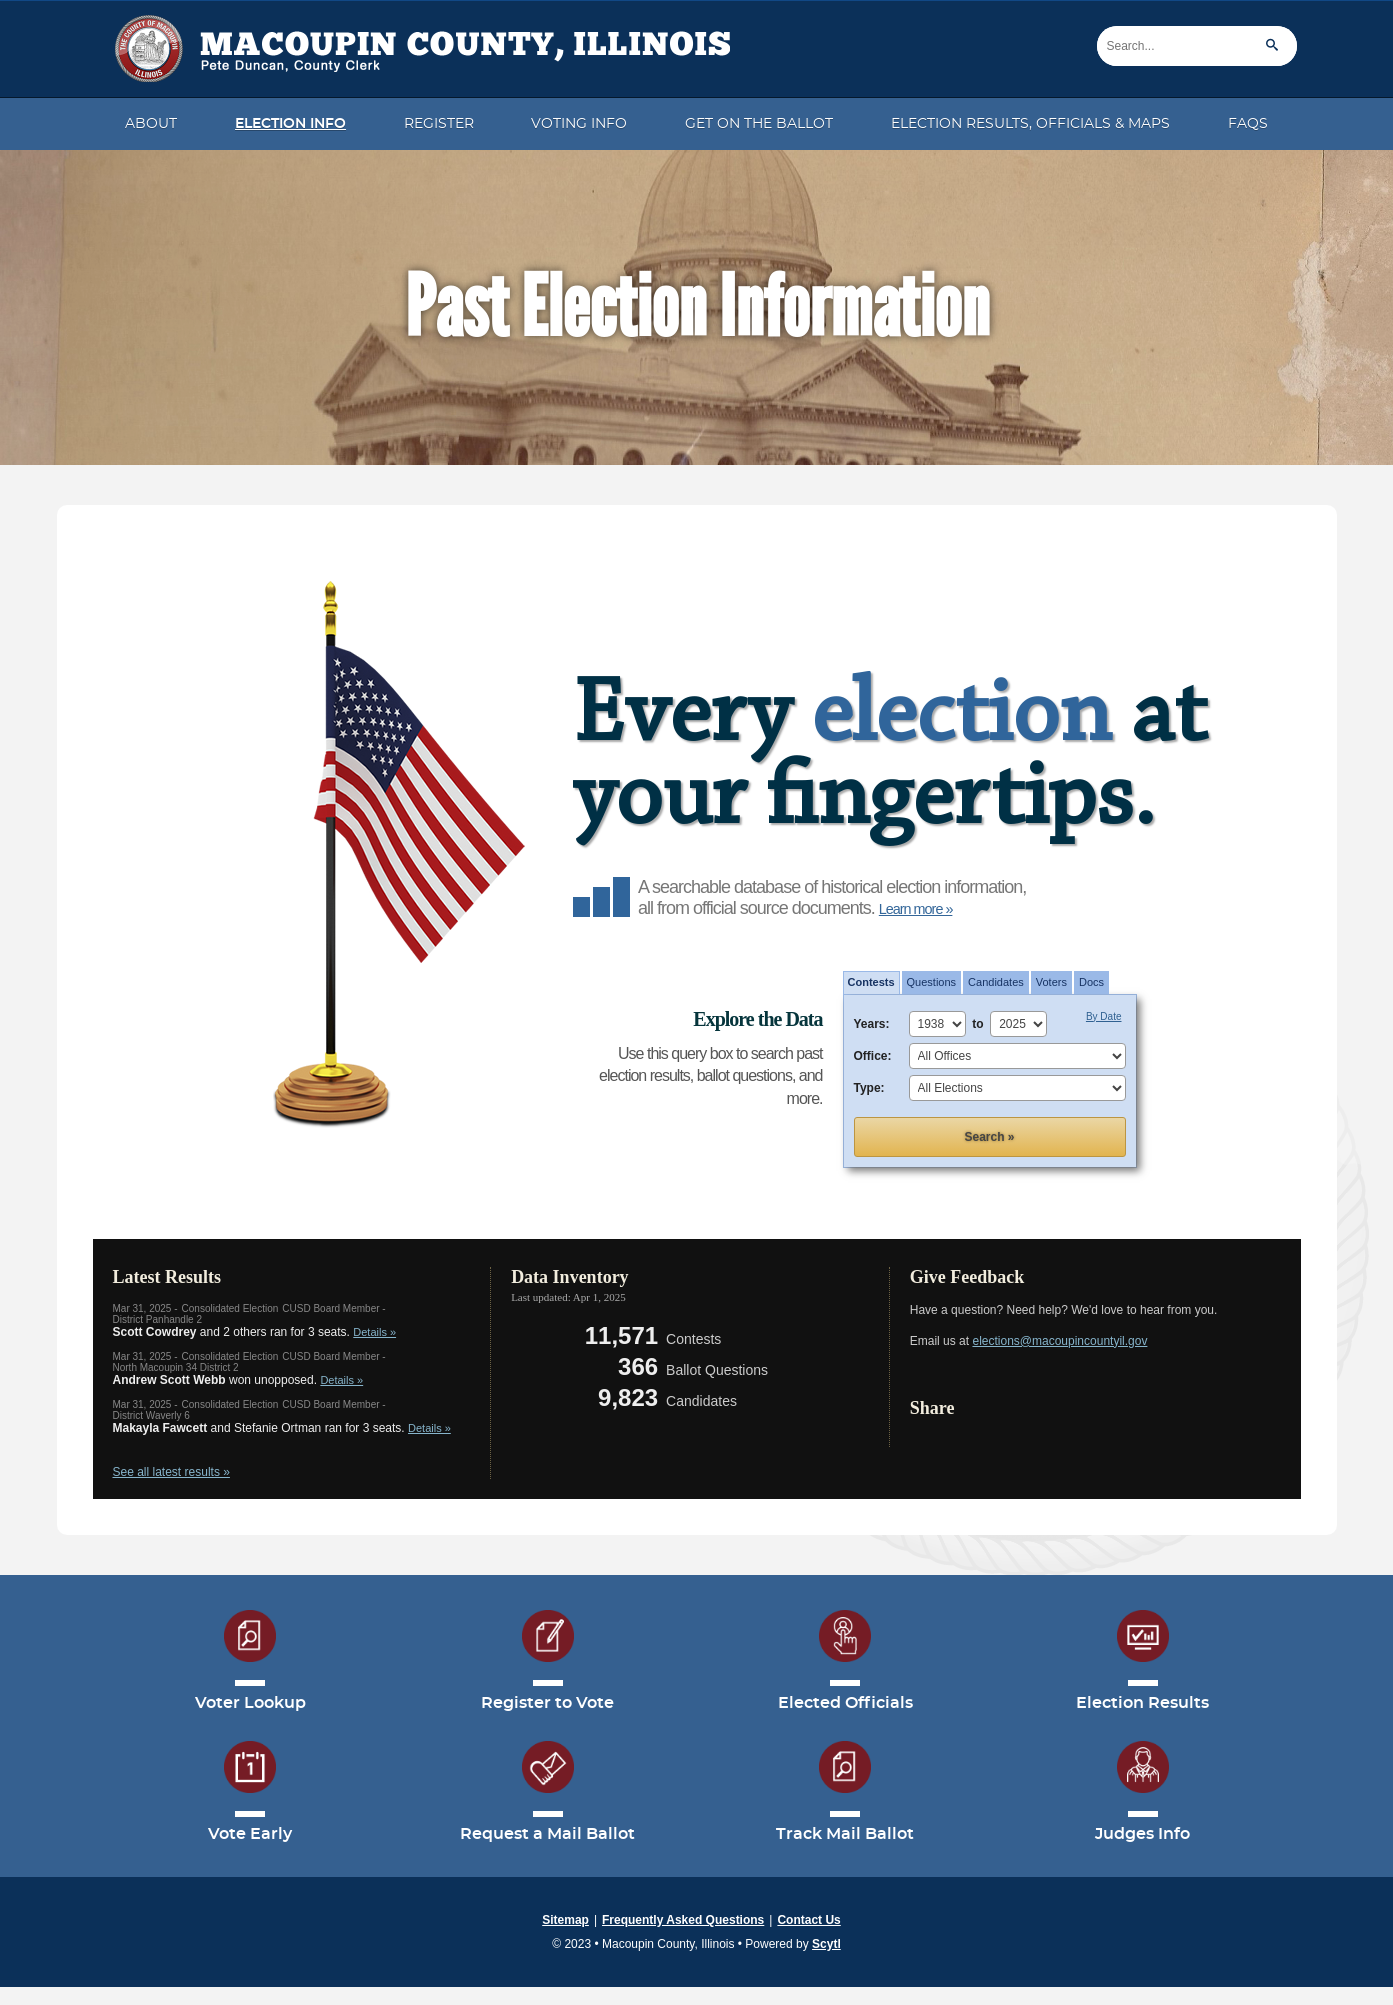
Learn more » (916, 909)
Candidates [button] (996, 982)
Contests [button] (871, 982)
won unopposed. (238, 1380)
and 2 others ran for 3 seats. (255, 1332)
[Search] (1197, 46)
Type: (869, 1088)
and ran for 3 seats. (282, 1428)
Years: (872, 1024)
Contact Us (808, 1920)
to (981, 1024)
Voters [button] (1051, 982)
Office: (873, 1056)
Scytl (826, 1944)
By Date (1104, 1016)
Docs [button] (1091, 982)
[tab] (871, 982)
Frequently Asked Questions (683, 1920)
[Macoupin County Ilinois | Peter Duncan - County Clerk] (417, 41)
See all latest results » (171, 1472)
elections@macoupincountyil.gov (1059, 1341)
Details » (374, 1332)
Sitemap (565, 1920)
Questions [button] (932, 982)
